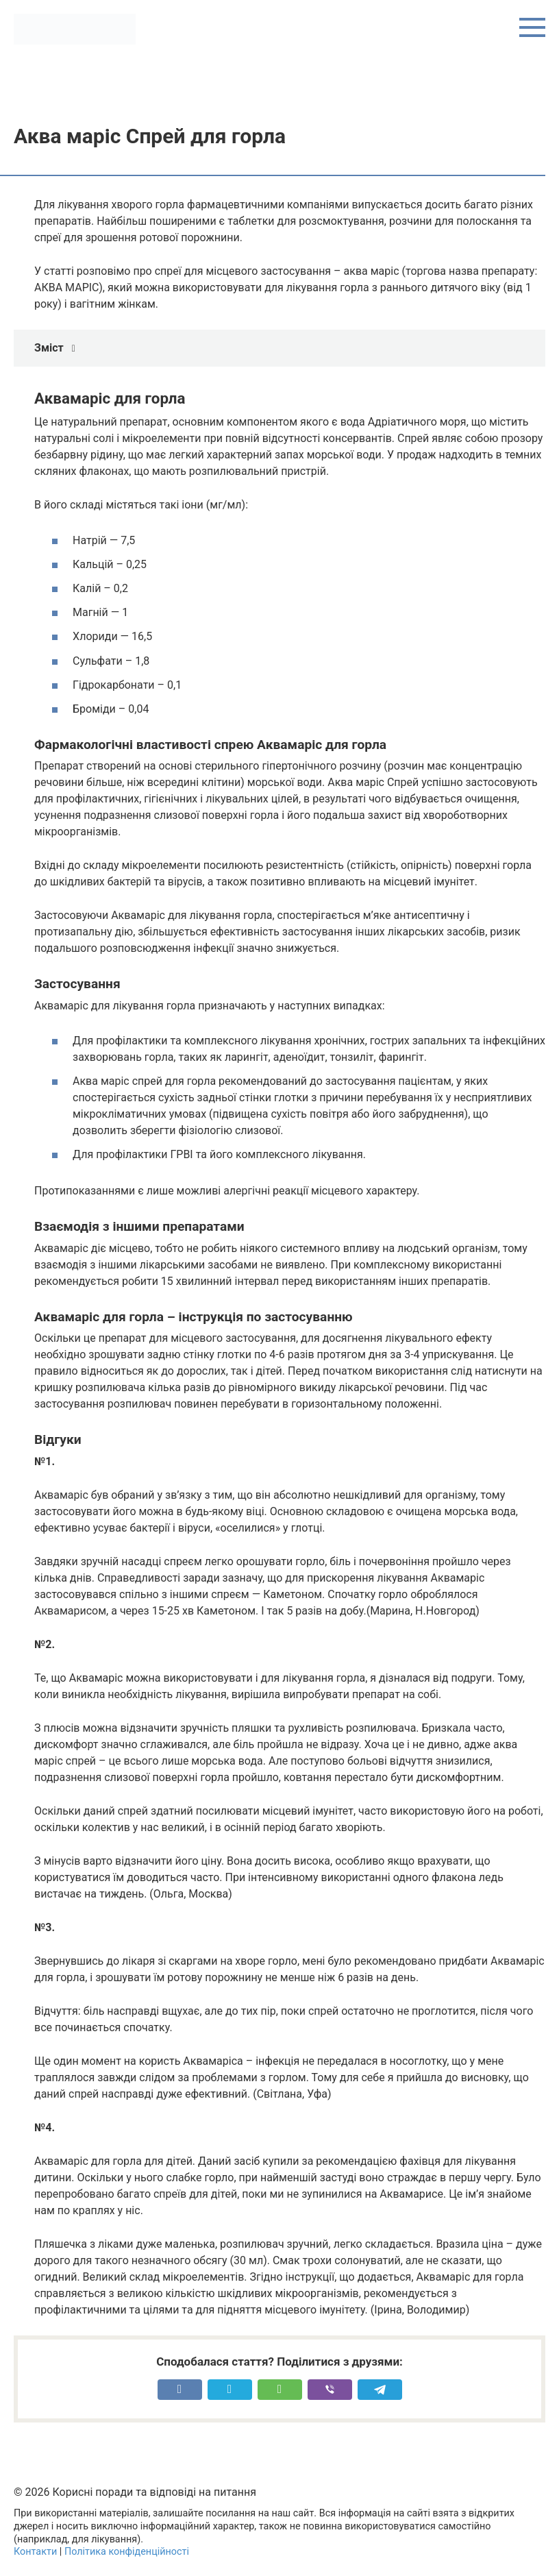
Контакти (35, 2551)
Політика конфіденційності (126, 2551)
